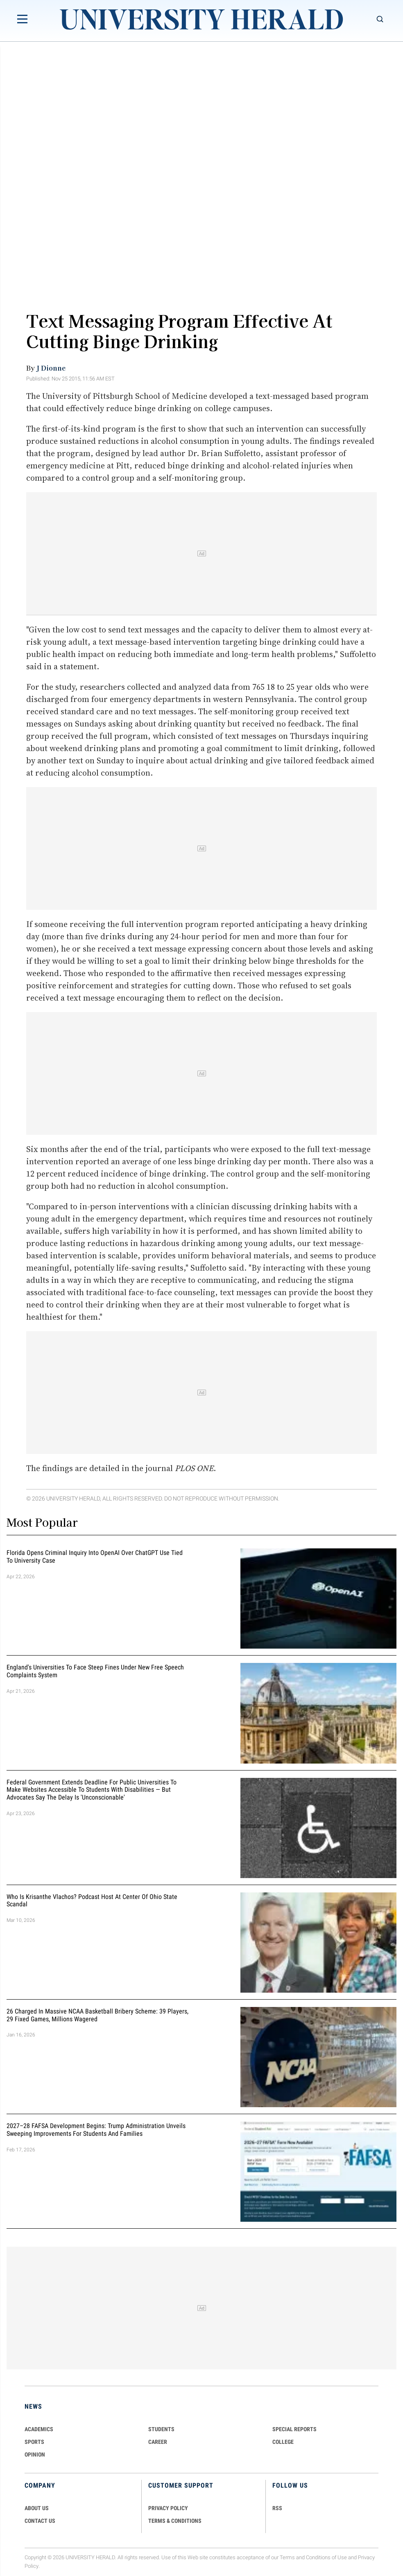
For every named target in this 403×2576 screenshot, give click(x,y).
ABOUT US (37, 2508)
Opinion (35, 2454)
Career (157, 2442)
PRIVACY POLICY (168, 2508)
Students (161, 2429)
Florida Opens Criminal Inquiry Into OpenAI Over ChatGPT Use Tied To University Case (95, 1556)
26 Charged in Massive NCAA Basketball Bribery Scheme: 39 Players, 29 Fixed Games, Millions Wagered (97, 2015)
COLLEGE (283, 2442)
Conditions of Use (326, 2557)
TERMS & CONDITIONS (175, 2521)
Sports (34, 2442)
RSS (277, 2508)
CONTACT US (40, 2521)
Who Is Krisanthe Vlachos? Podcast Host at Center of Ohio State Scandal (92, 1900)
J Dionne (51, 368)
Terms (287, 2557)
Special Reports (294, 2429)
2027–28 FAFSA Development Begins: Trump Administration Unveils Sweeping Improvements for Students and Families (96, 2129)
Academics (39, 2429)
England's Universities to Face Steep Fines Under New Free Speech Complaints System (95, 1671)
